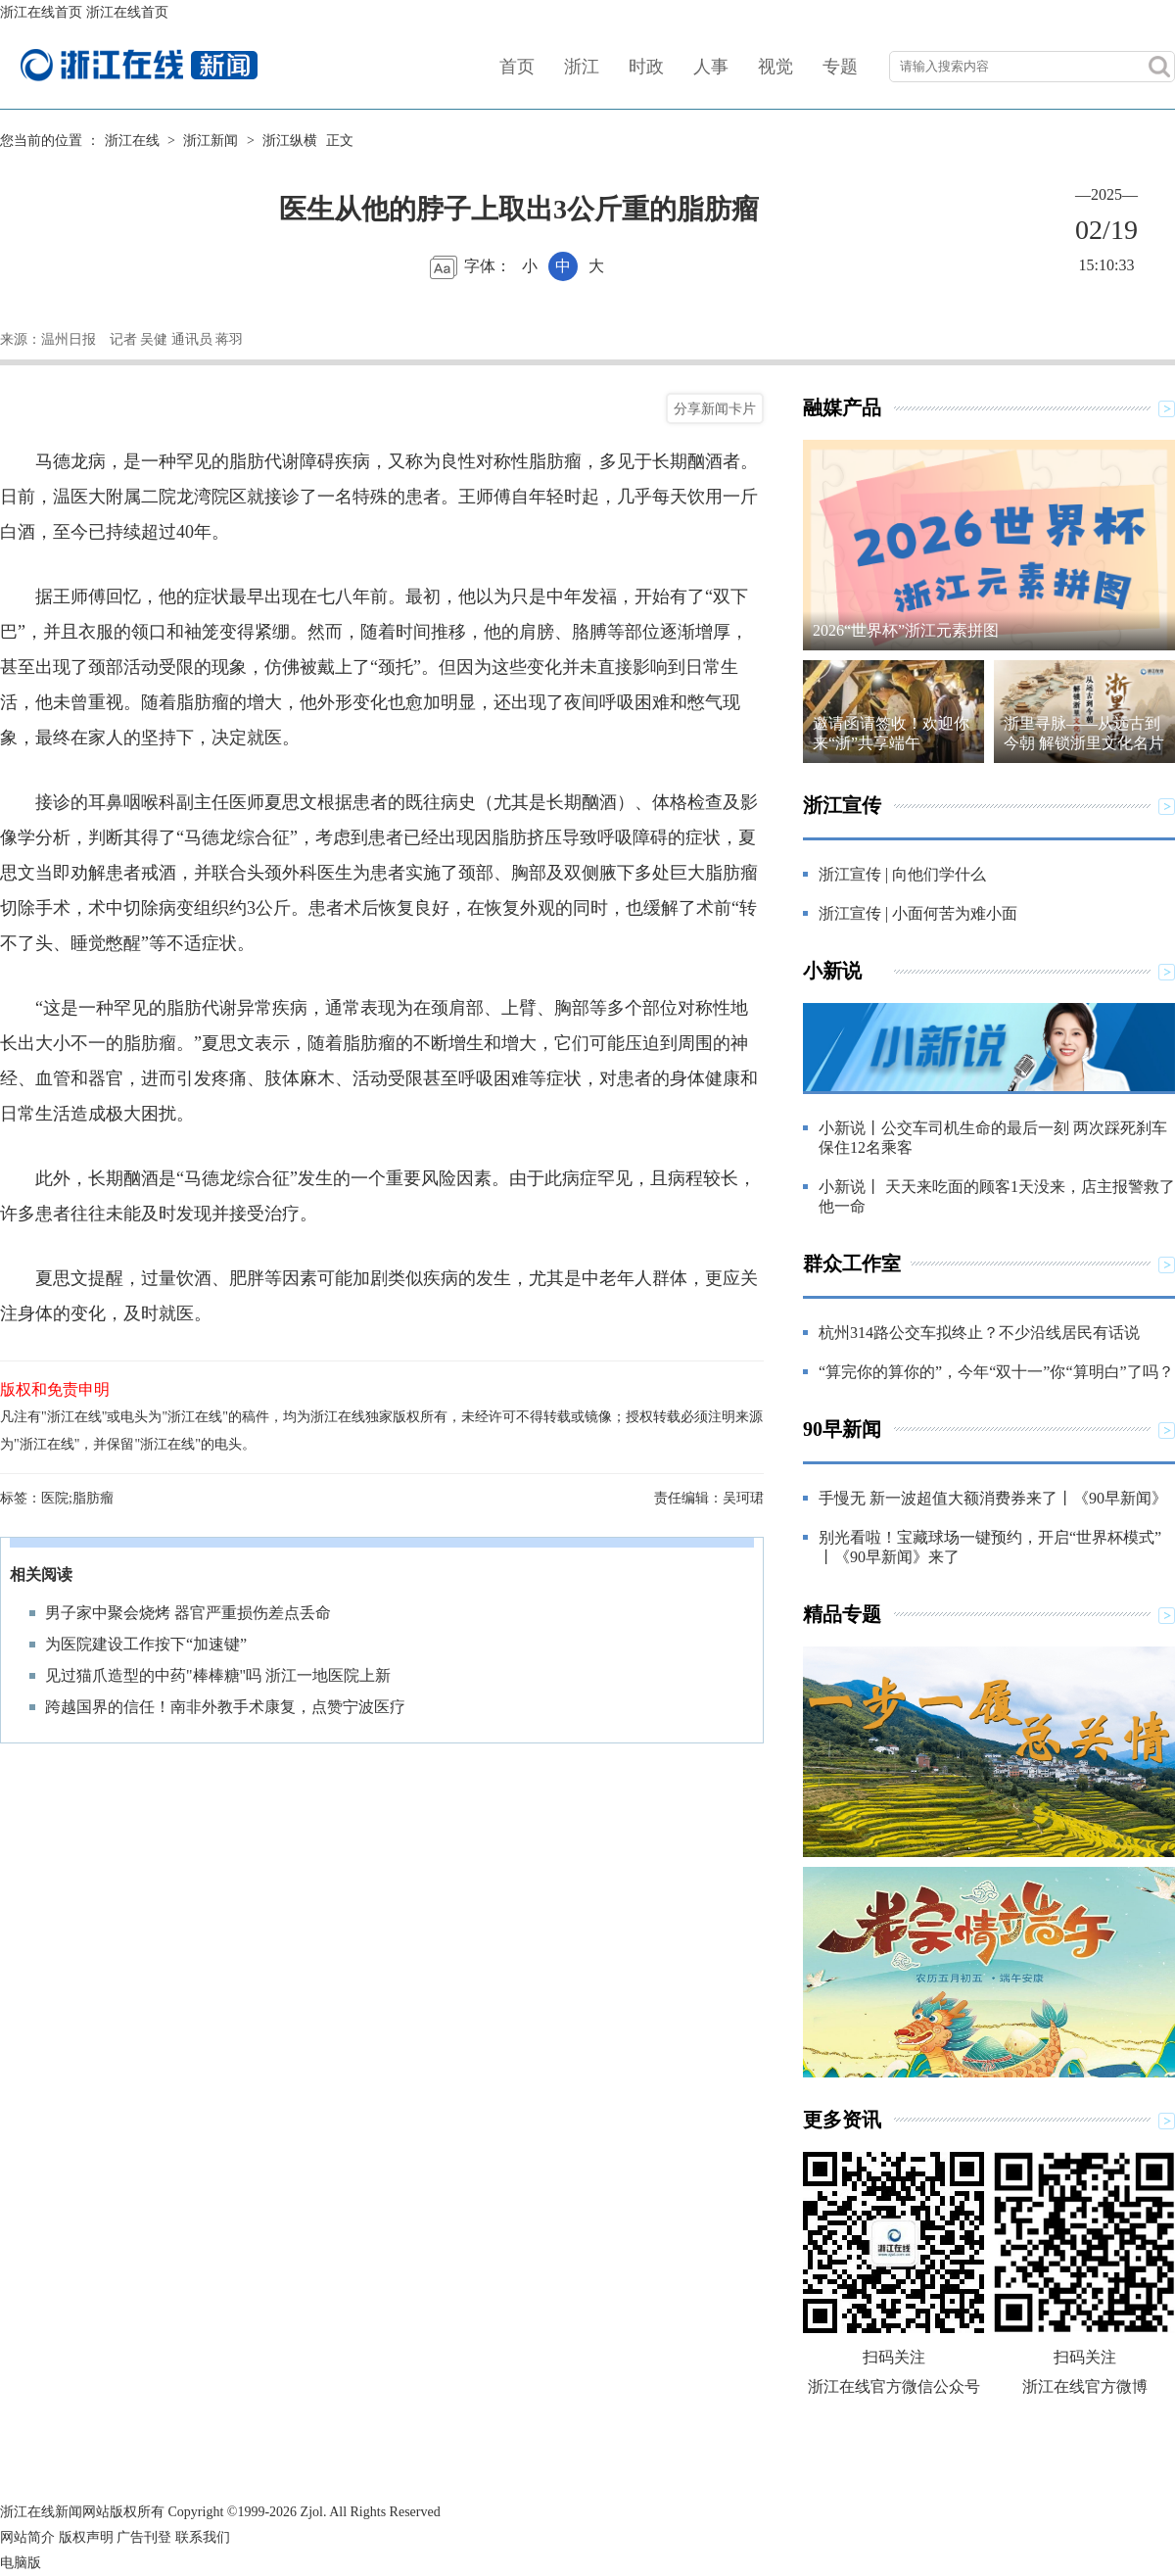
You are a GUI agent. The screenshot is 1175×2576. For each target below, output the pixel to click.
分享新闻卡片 (715, 408)
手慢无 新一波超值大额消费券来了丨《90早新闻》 (993, 1498)
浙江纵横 (289, 140)
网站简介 (27, 2537)
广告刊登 (144, 2537)
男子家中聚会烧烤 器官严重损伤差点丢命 (188, 1612)
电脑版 (20, 2562)
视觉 (775, 66)
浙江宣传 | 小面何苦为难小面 (918, 913)
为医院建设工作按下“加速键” (146, 1644)
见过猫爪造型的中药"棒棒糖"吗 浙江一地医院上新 (218, 1675)
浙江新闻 (210, 140)
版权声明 (86, 2537)
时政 (646, 66)
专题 (840, 66)
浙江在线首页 (41, 12)
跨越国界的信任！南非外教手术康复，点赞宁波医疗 (225, 1706)
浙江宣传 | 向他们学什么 (902, 874)
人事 (710, 66)
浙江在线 (132, 140)
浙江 (581, 66)
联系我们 (202, 2537)
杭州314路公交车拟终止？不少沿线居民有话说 (979, 1332)
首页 (517, 66)
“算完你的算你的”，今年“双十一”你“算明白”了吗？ (996, 1371)
